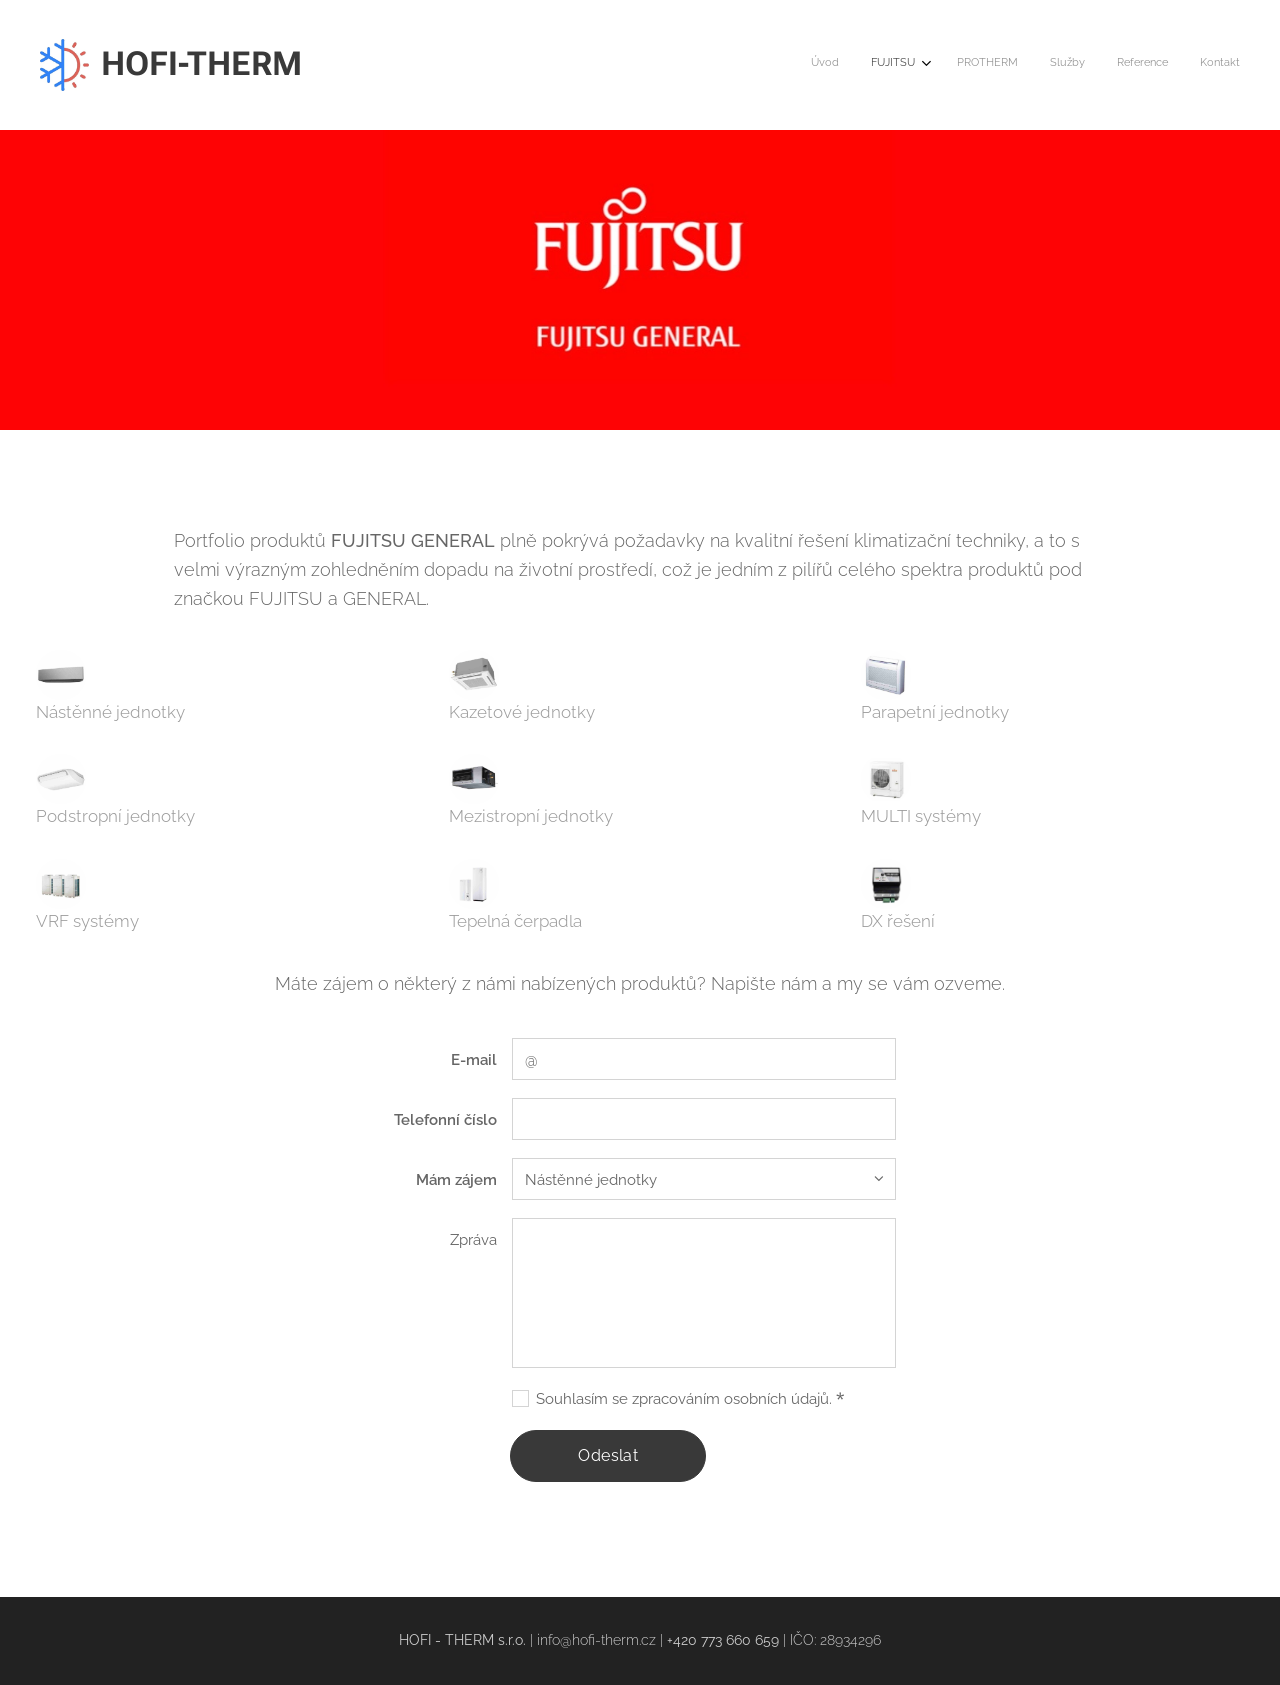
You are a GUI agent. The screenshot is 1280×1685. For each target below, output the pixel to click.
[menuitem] (1075, 65)
